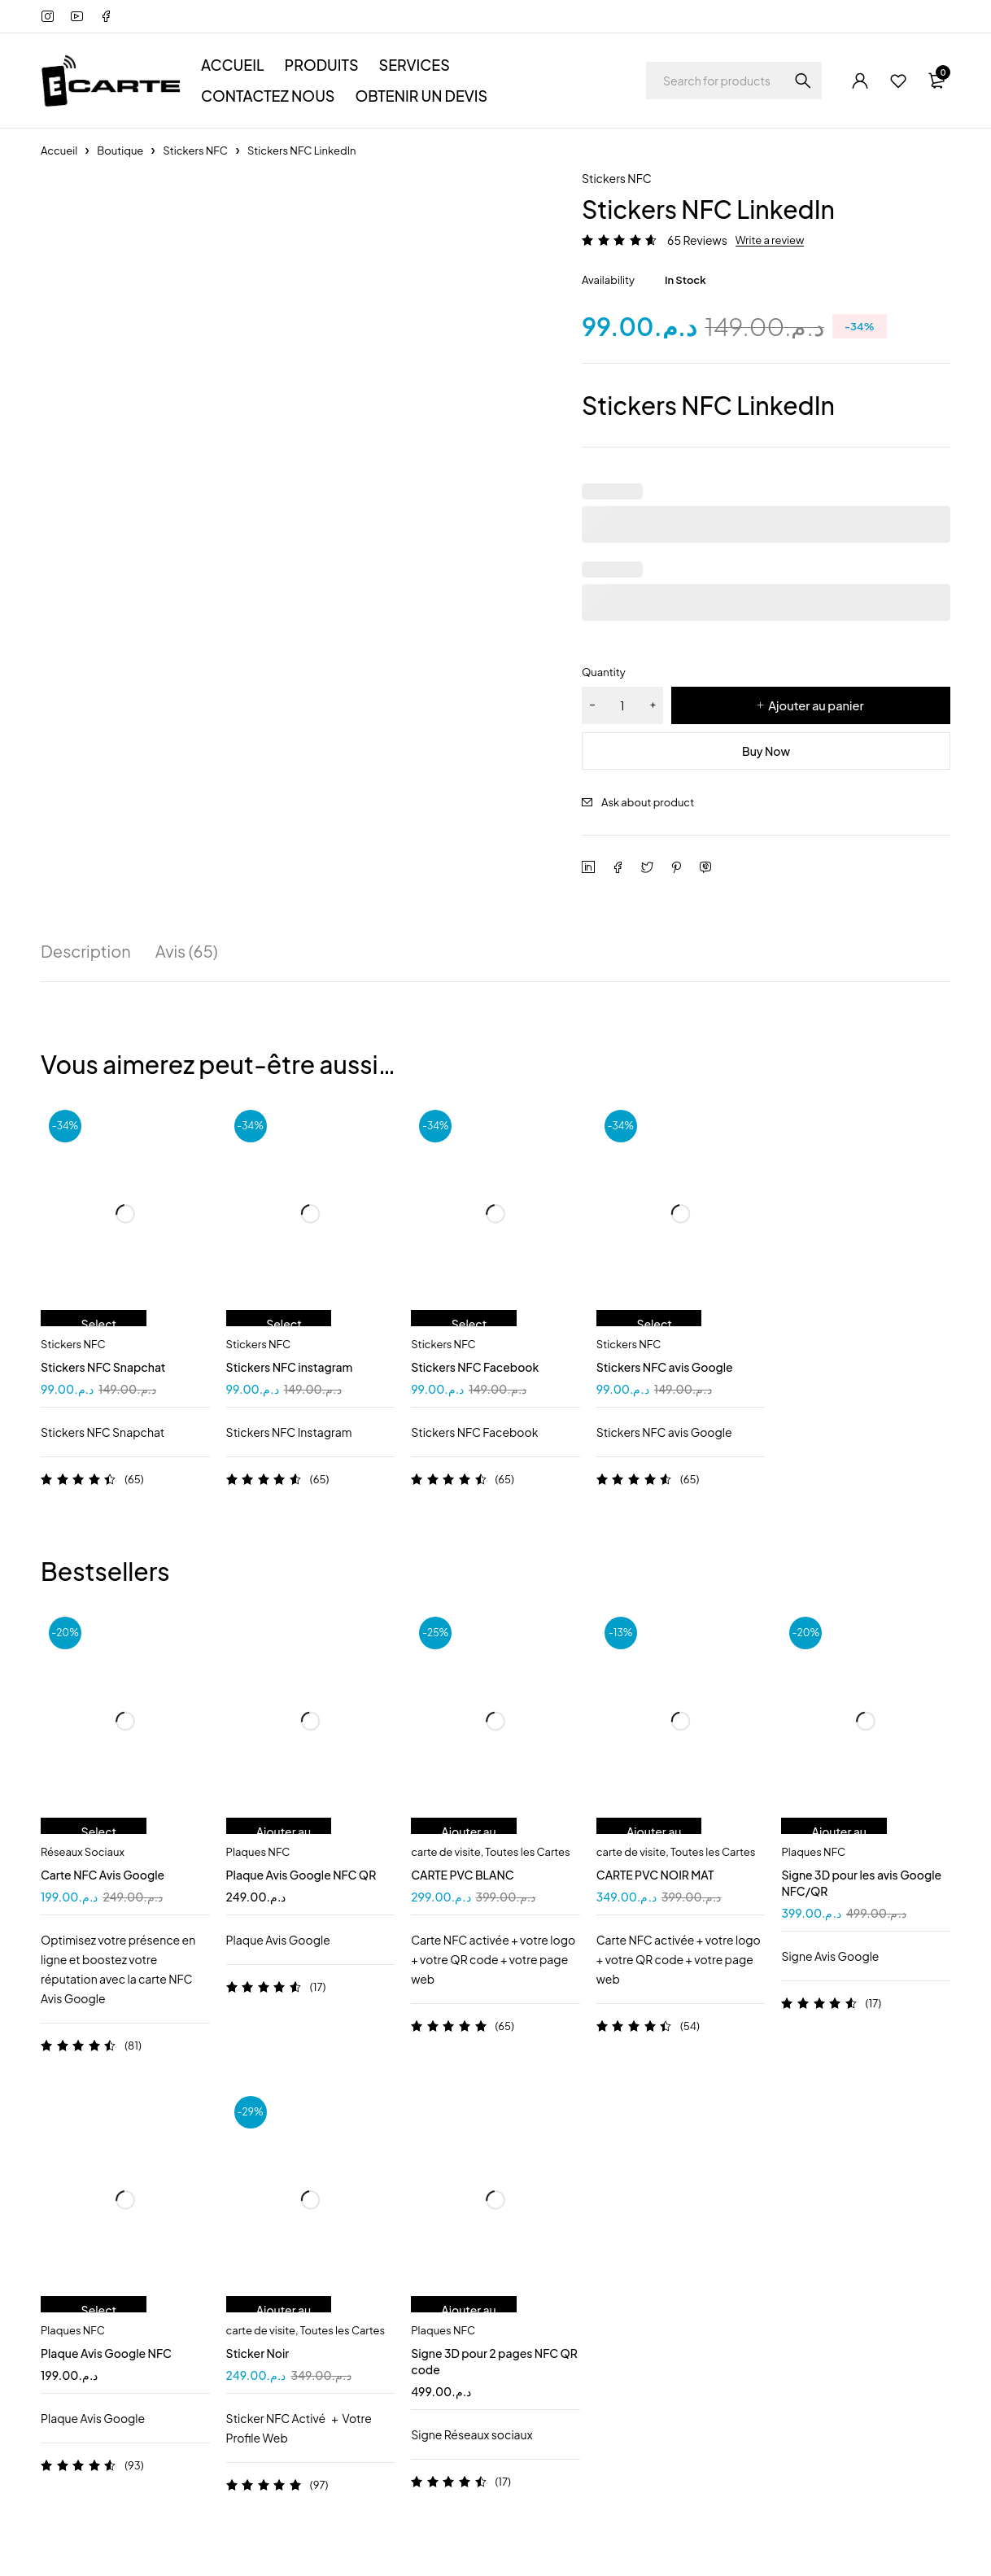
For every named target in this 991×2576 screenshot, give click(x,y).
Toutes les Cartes (527, 1851)
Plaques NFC (258, 1851)
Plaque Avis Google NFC (106, 2353)
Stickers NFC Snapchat (103, 1367)
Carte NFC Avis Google (102, 1874)
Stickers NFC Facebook (475, 1367)
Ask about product (647, 802)
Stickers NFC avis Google (664, 1367)
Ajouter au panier (816, 705)
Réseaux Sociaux (82, 1851)
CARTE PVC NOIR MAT (655, 1874)
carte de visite (445, 1851)
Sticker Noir (258, 2353)
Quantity (604, 672)
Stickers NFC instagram (289, 1367)
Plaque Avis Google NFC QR (301, 1874)
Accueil (59, 150)
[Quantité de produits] (622, 705)
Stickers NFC (195, 150)
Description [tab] (86, 951)
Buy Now (766, 750)
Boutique (120, 150)
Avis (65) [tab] (186, 951)
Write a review (770, 240)
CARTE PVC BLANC (462, 1874)
